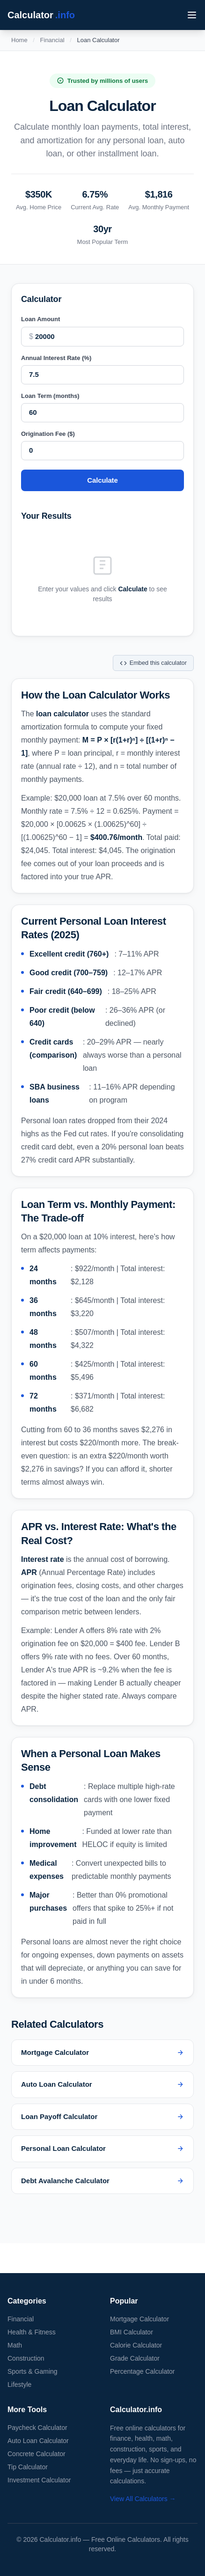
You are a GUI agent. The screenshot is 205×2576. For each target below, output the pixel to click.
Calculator (41, 15)
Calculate (102, 480)
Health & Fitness (31, 2332)
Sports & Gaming (32, 2371)
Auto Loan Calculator (38, 2440)
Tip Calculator (27, 2467)
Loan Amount (40, 319)
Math (14, 2345)
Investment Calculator (39, 2480)
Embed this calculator (153, 662)
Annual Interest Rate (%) (56, 357)
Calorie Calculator (136, 2345)
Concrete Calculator (36, 2454)
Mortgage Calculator (139, 2319)
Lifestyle (19, 2384)
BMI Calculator (131, 2332)
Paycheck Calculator (37, 2427)
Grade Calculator (135, 2358)
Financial (52, 40)
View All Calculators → (143, 2498)
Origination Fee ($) (48, 433)
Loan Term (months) (50, 395)
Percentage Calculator (142, 2371)
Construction (25, 2358)
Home (19, 40)
